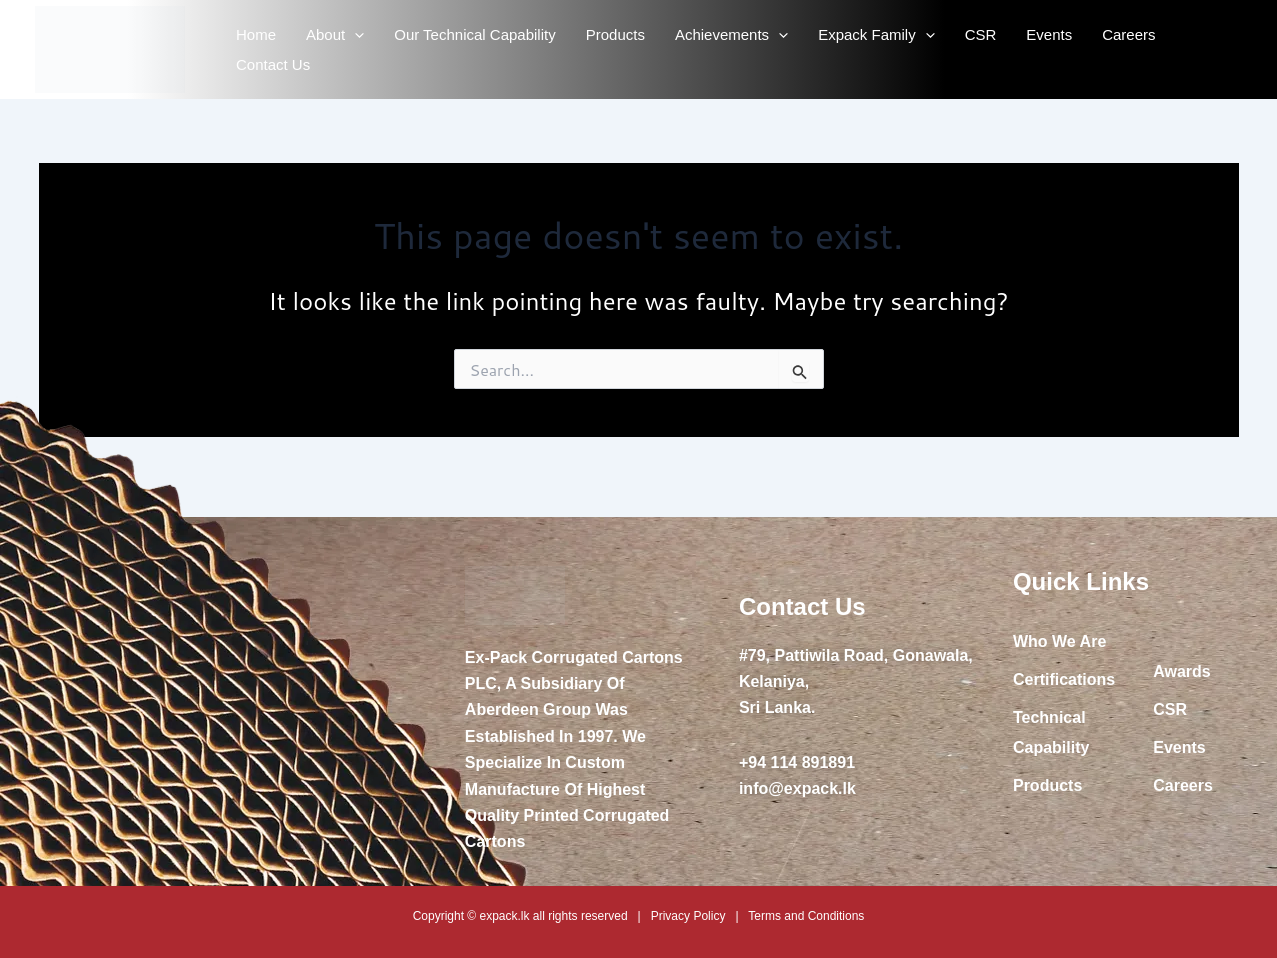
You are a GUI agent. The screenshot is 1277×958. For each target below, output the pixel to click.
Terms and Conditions (806, 916)
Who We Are (1059, 641)
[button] (354, 35)
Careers (1128, 34)
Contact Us (273, 64)
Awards (1182, 671)
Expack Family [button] (876, 35)
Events (1049, 34)
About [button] (335, 35)
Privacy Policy (688, 916)
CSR (981, 34)
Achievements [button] (731, 35)
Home (256, 34)
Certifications (1064, 679)
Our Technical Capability (474, 34)
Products (615, 34)
